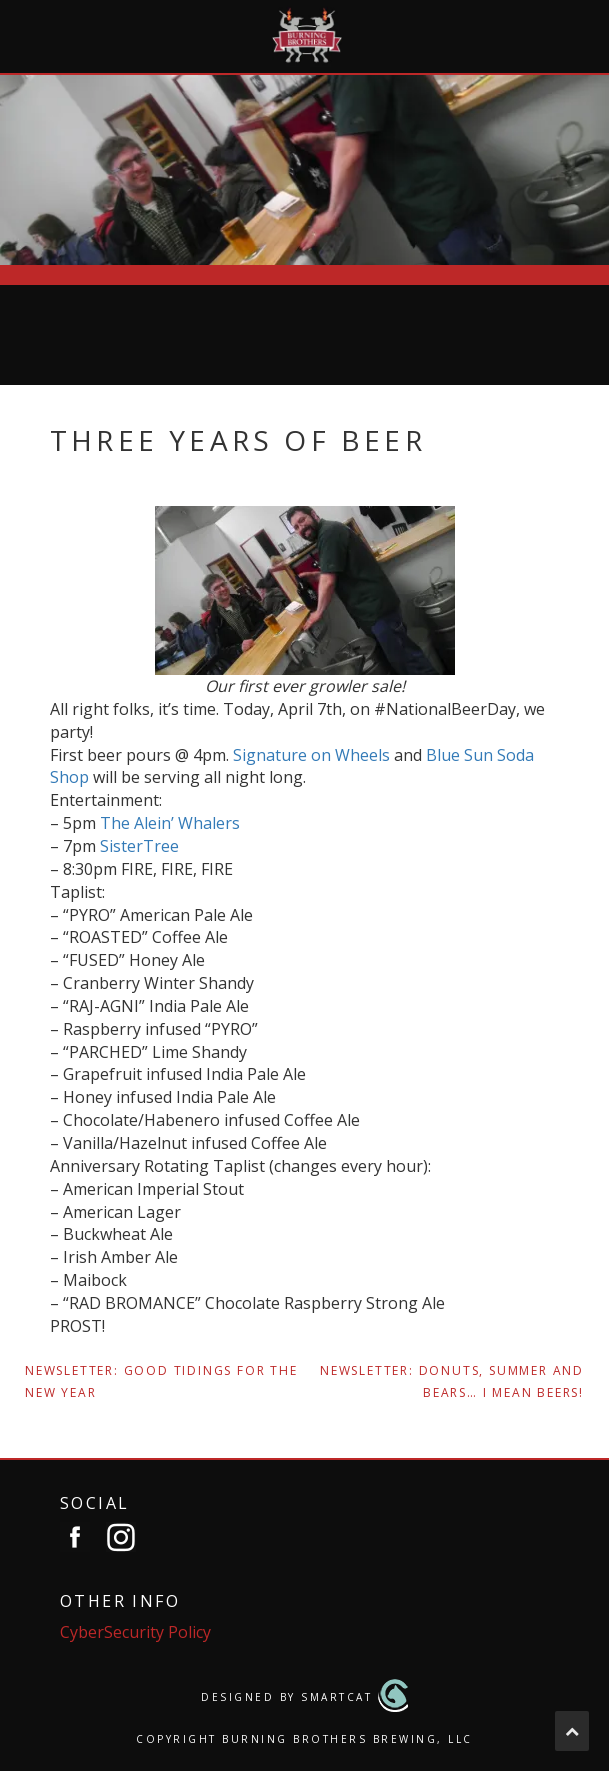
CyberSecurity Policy (135, 1632)
